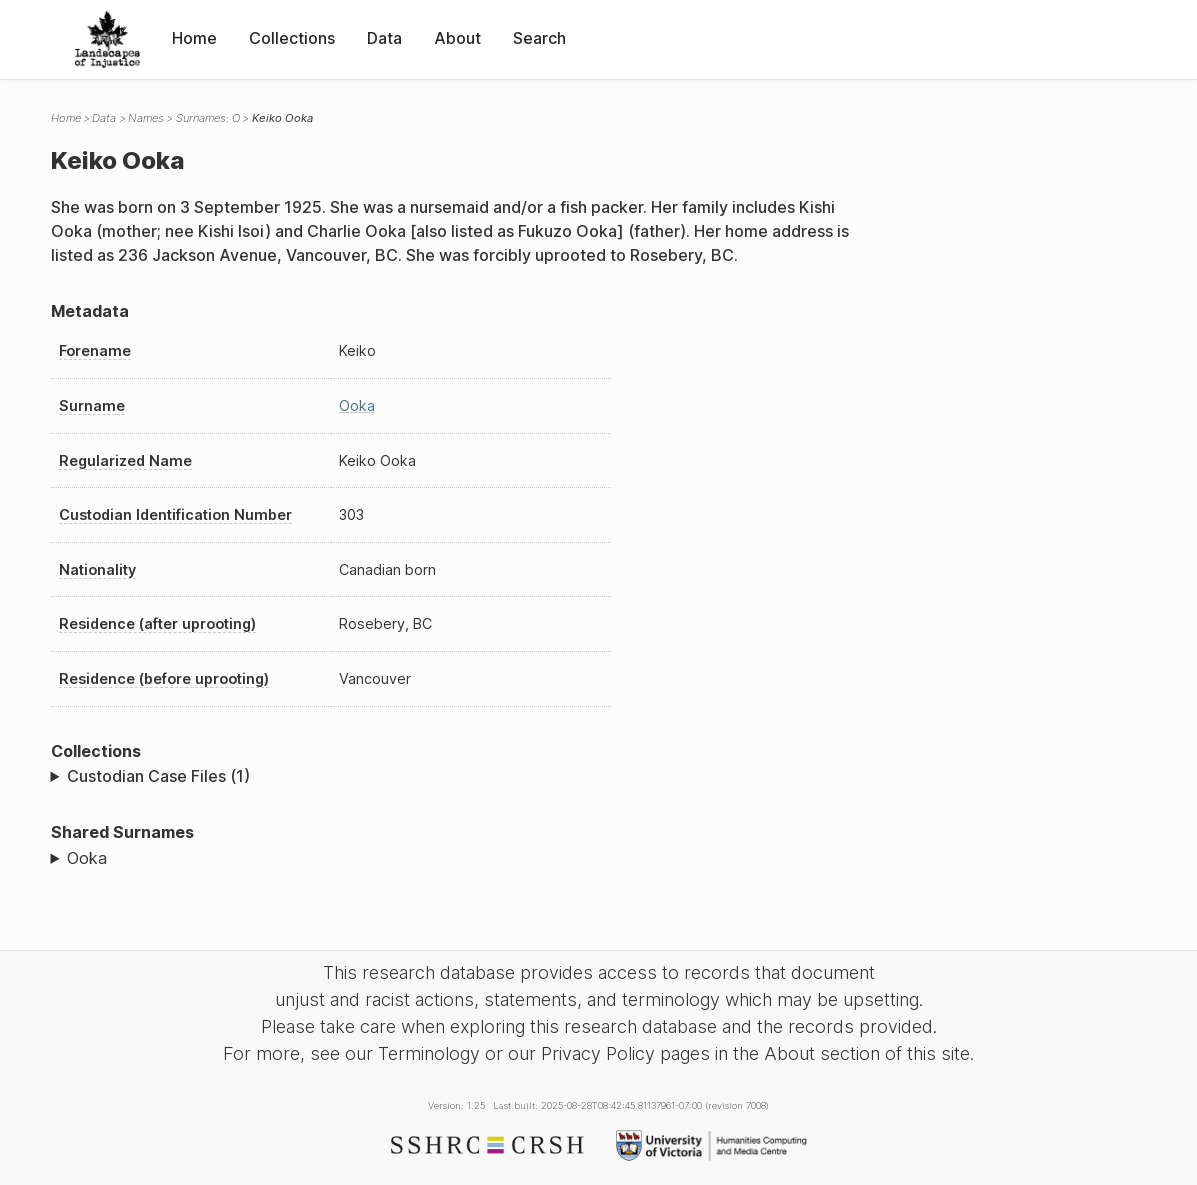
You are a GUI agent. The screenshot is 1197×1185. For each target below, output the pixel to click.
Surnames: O (208, 118)
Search (539, 38)
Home (194, 38)
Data (384, 38)
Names (146, 118)
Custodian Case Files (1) (158, 776)
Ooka (357, 405)
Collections (292, 38)
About (457, 38)
